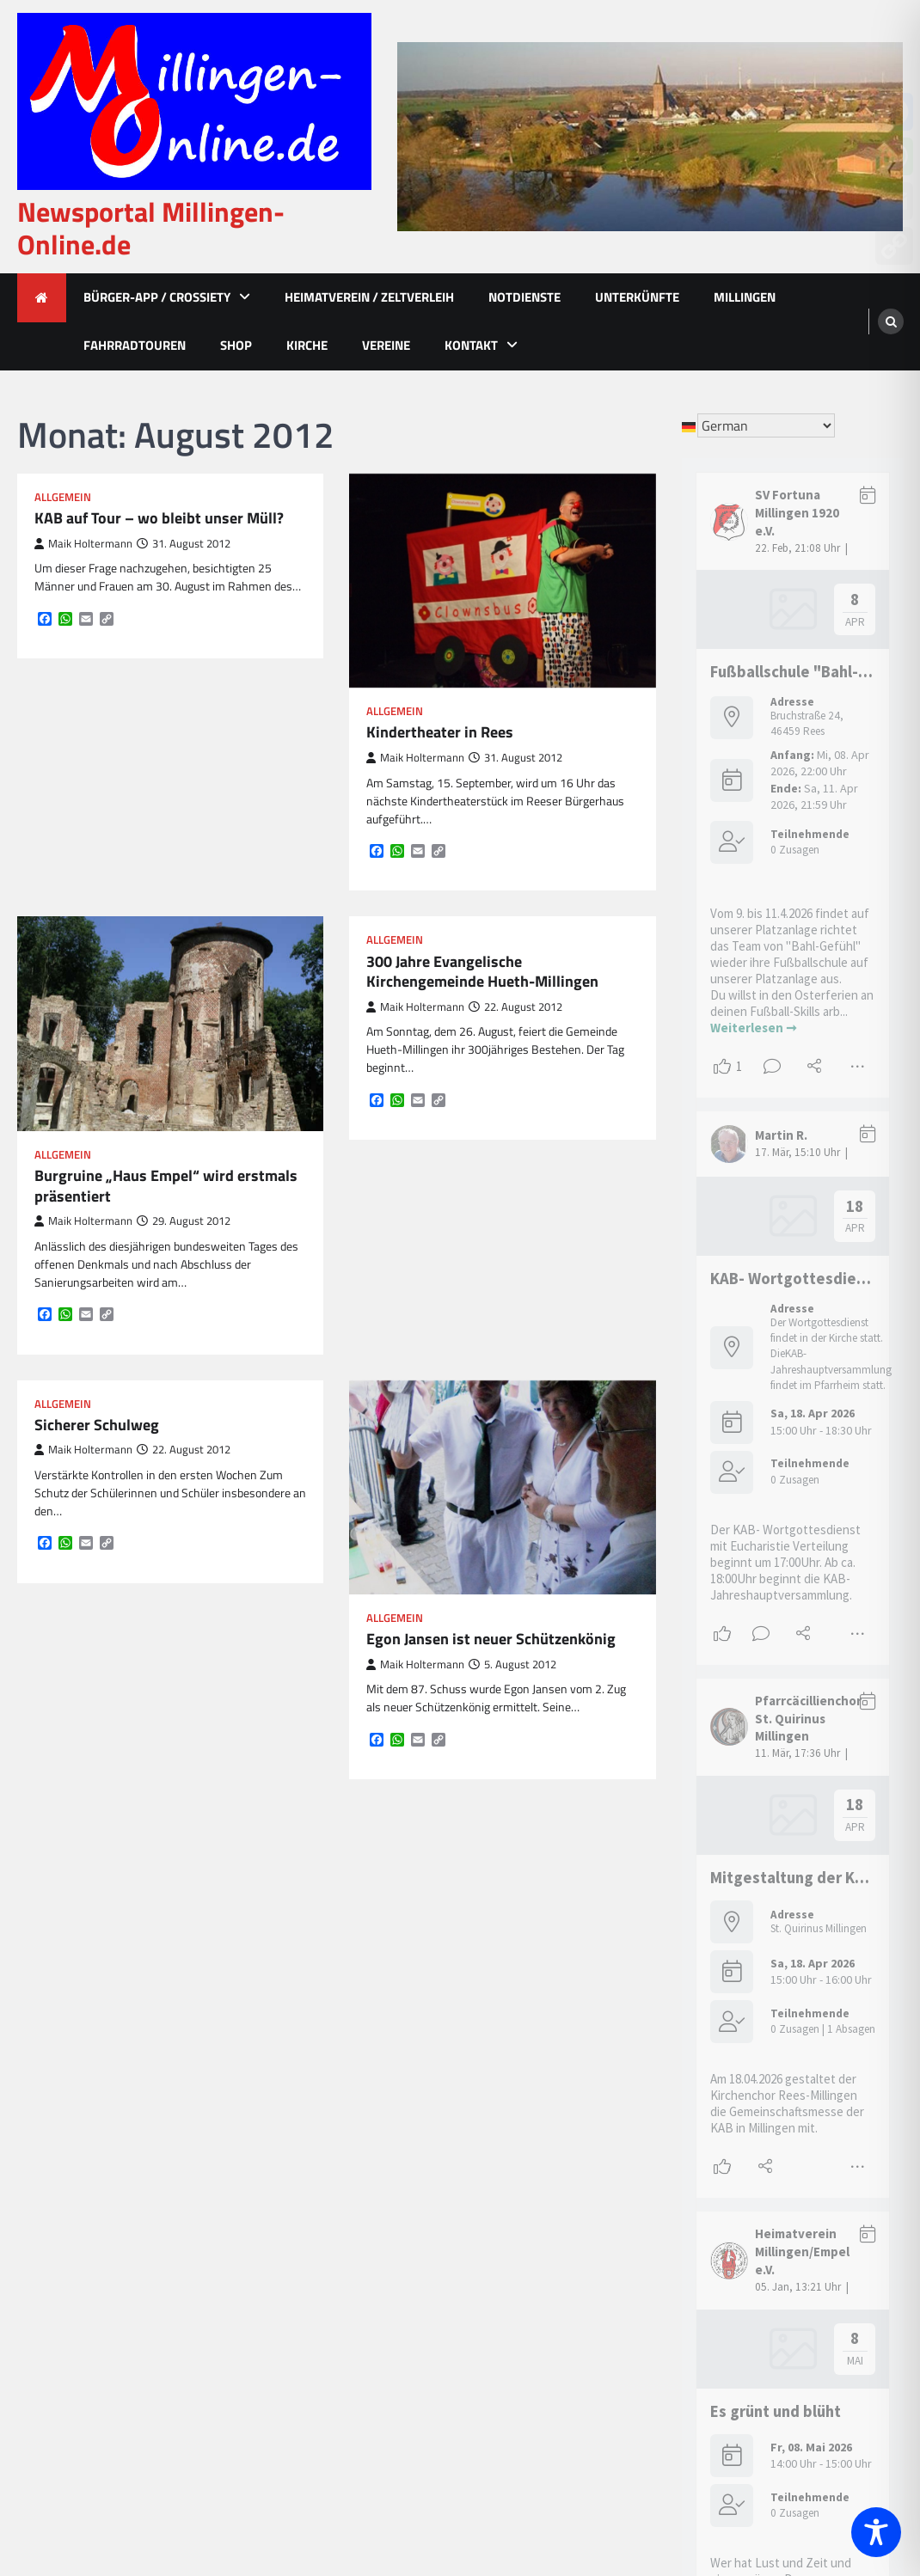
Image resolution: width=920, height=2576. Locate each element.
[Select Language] (766, 425)
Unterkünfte (637, 297)
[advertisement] (650, 137)
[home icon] (41, 297)
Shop (236, 345)
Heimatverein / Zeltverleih (369, 297)
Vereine (386, 345)
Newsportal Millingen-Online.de (151, 228)
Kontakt (471, 345)
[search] (891, 321)
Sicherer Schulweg (96, 1425)
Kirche (307, 345)
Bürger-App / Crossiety (156, 297)
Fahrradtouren (134, 345)
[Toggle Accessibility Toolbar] (876, 2532)
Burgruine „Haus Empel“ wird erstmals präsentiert (165, 1186)
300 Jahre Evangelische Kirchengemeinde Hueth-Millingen (482, 971)
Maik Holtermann (83, 543)
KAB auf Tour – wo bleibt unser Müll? (159, 518)
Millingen (745, 297)
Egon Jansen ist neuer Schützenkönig (491, 1639)
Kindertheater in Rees (439, 732)
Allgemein (62, 497)
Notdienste (524, 297)
